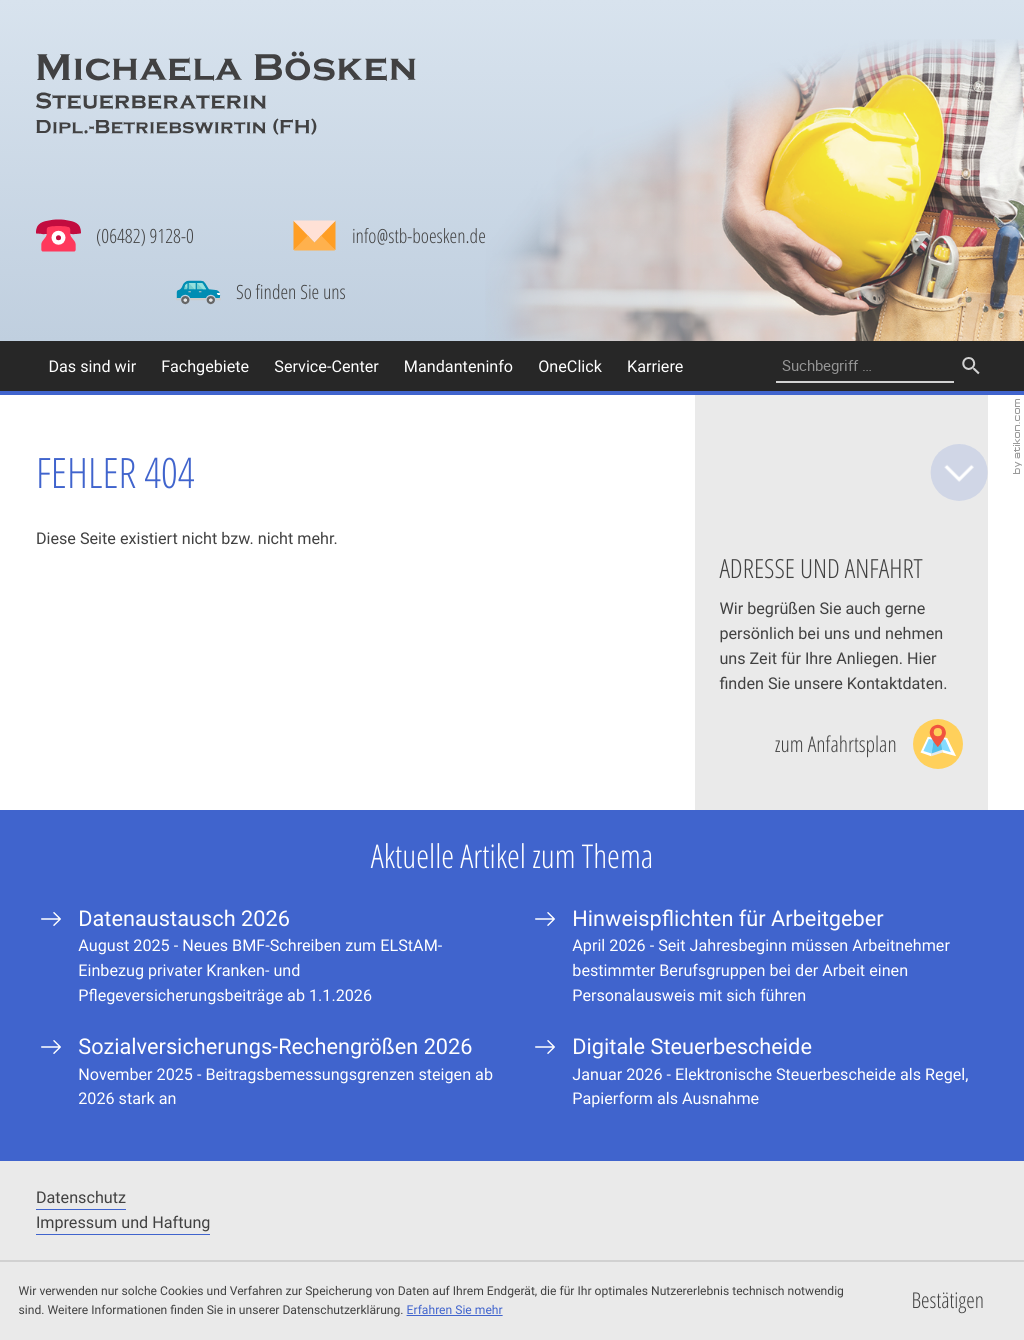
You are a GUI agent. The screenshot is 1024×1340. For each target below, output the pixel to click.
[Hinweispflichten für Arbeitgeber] (759, 956)
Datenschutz (81, 1197)
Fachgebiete (205, 366)
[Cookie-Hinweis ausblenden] (947, 1301)
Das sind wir (92, 366)
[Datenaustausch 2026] (265, 956)
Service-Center (326, 366)
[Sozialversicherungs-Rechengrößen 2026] (265, 1071)
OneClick (570, 366)
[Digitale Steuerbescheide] (759, 1071)
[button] (115, 236)
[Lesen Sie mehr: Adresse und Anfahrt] (869, 744)
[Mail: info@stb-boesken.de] (389, 240)
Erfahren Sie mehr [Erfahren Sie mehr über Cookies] (455, 1309)
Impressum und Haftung (123, 1222)
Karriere (655, 366)
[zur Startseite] (226, 93)
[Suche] (864, 366)
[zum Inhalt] (959, 472)
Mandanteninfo (458, 366)
